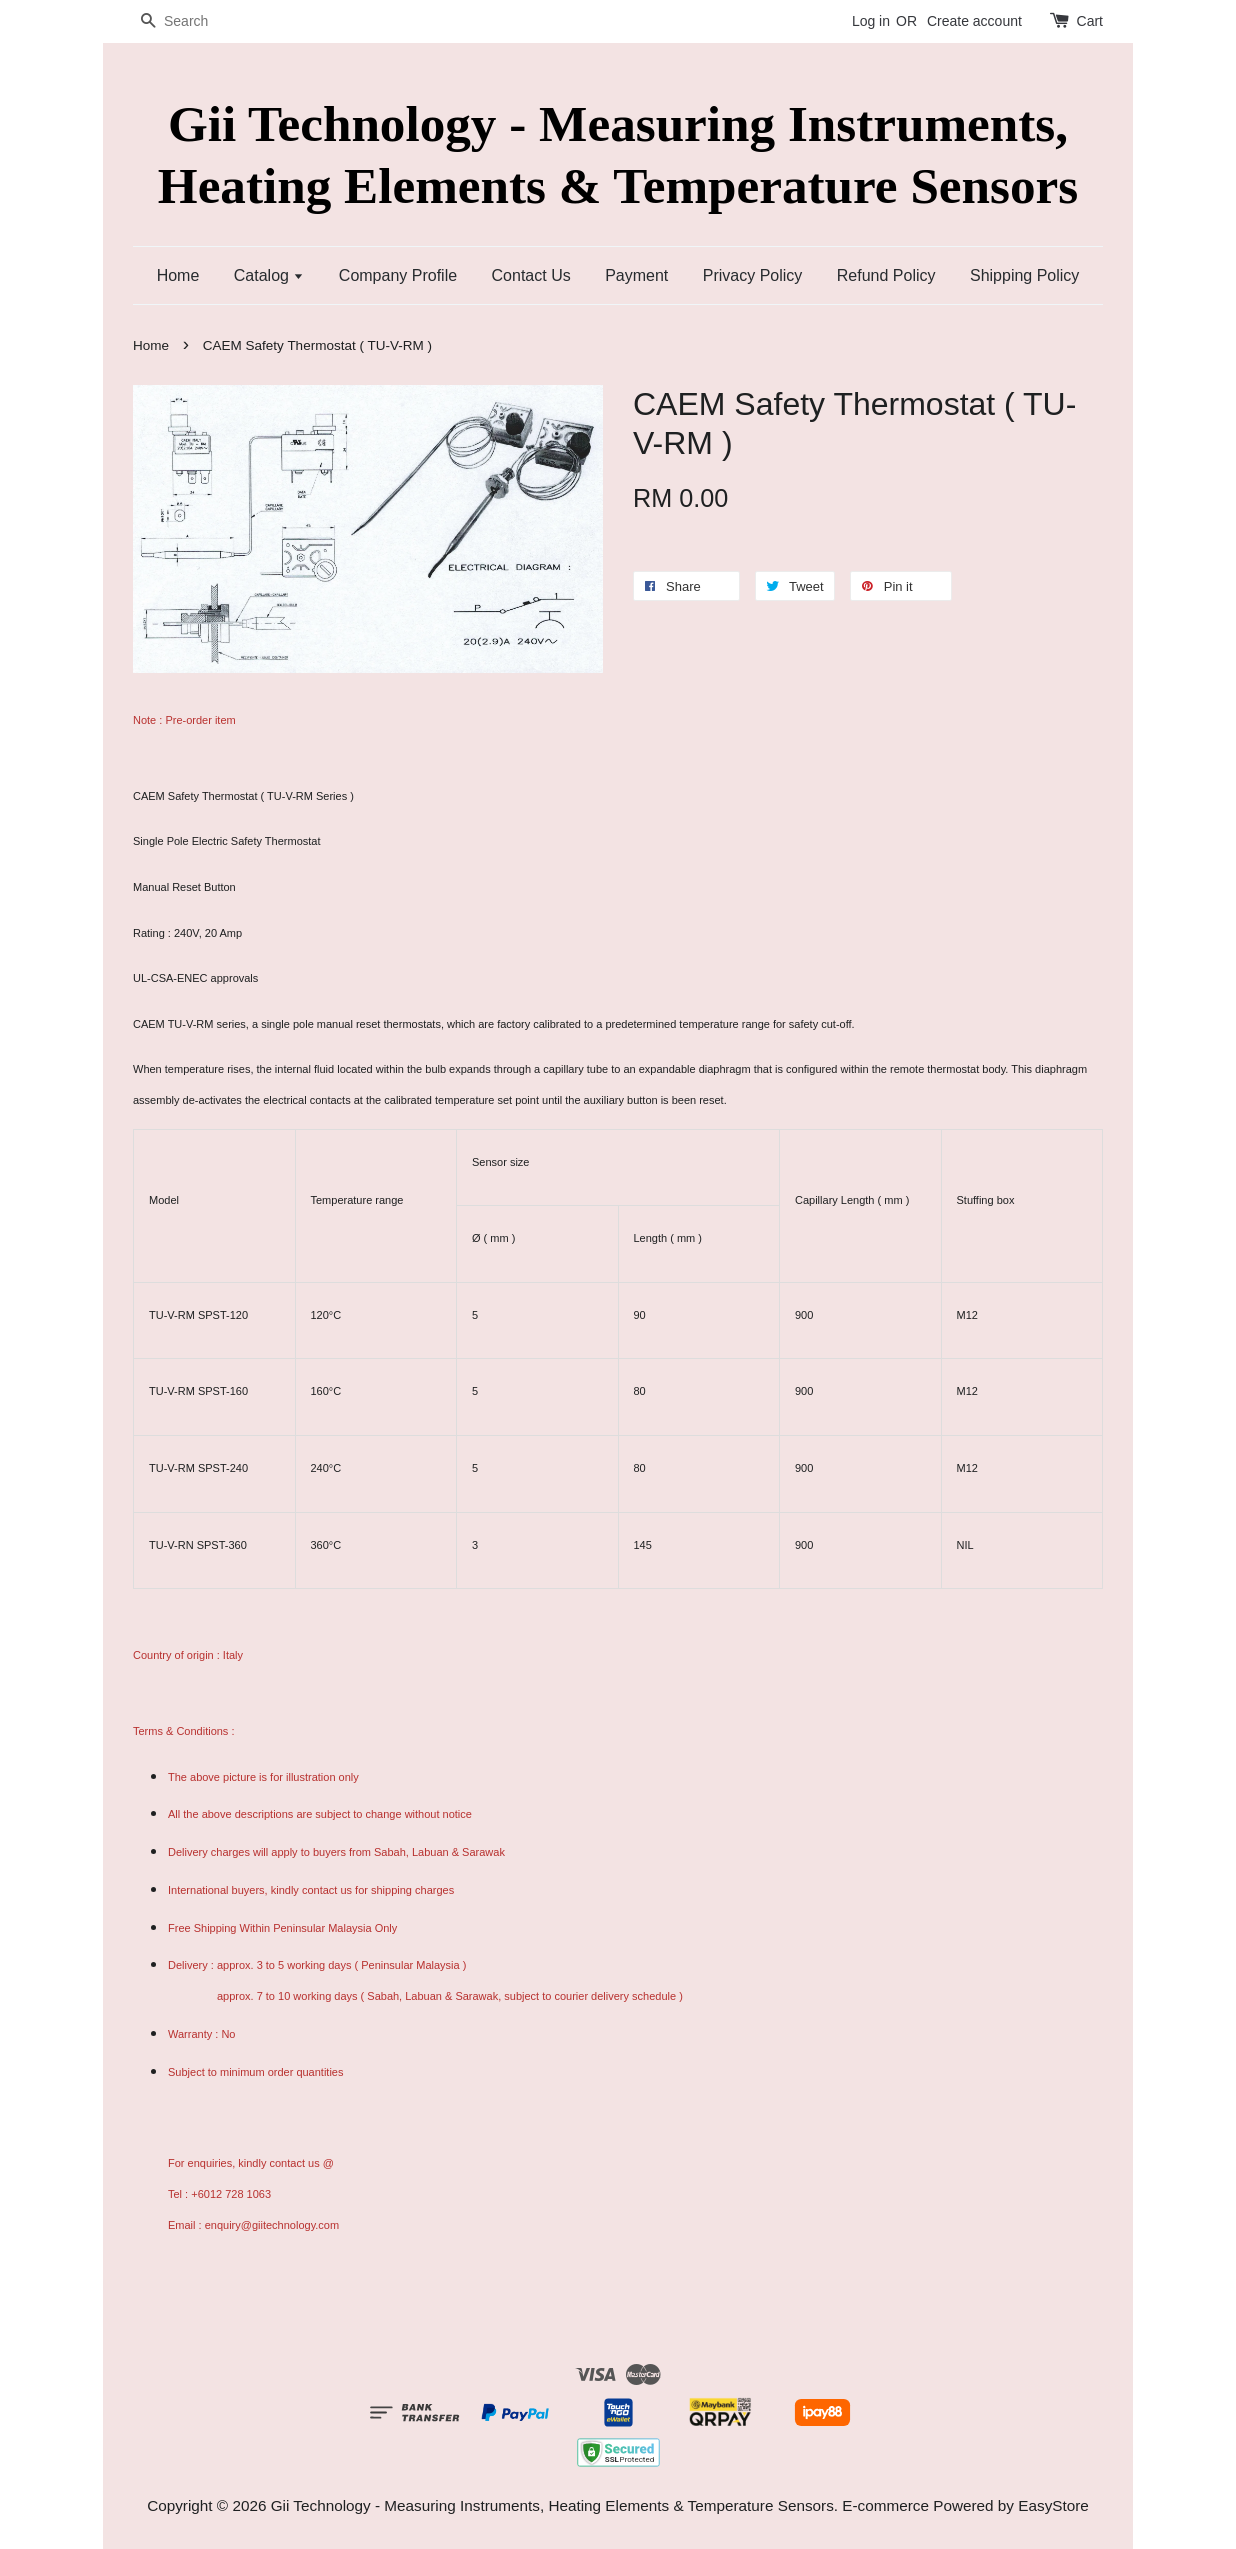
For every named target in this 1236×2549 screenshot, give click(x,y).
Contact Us (531, 275)
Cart (1090, 21)
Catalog (269, 275)
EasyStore (1053, 2505)
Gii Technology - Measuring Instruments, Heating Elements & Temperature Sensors (618, 154)
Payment (636, 275)
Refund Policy (886, 275)
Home (178, 275)
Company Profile (398, 275)
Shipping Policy (1024, 275)
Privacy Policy (753, 275)
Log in (871, 21)
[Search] (193, 21)
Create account (974, 21)
